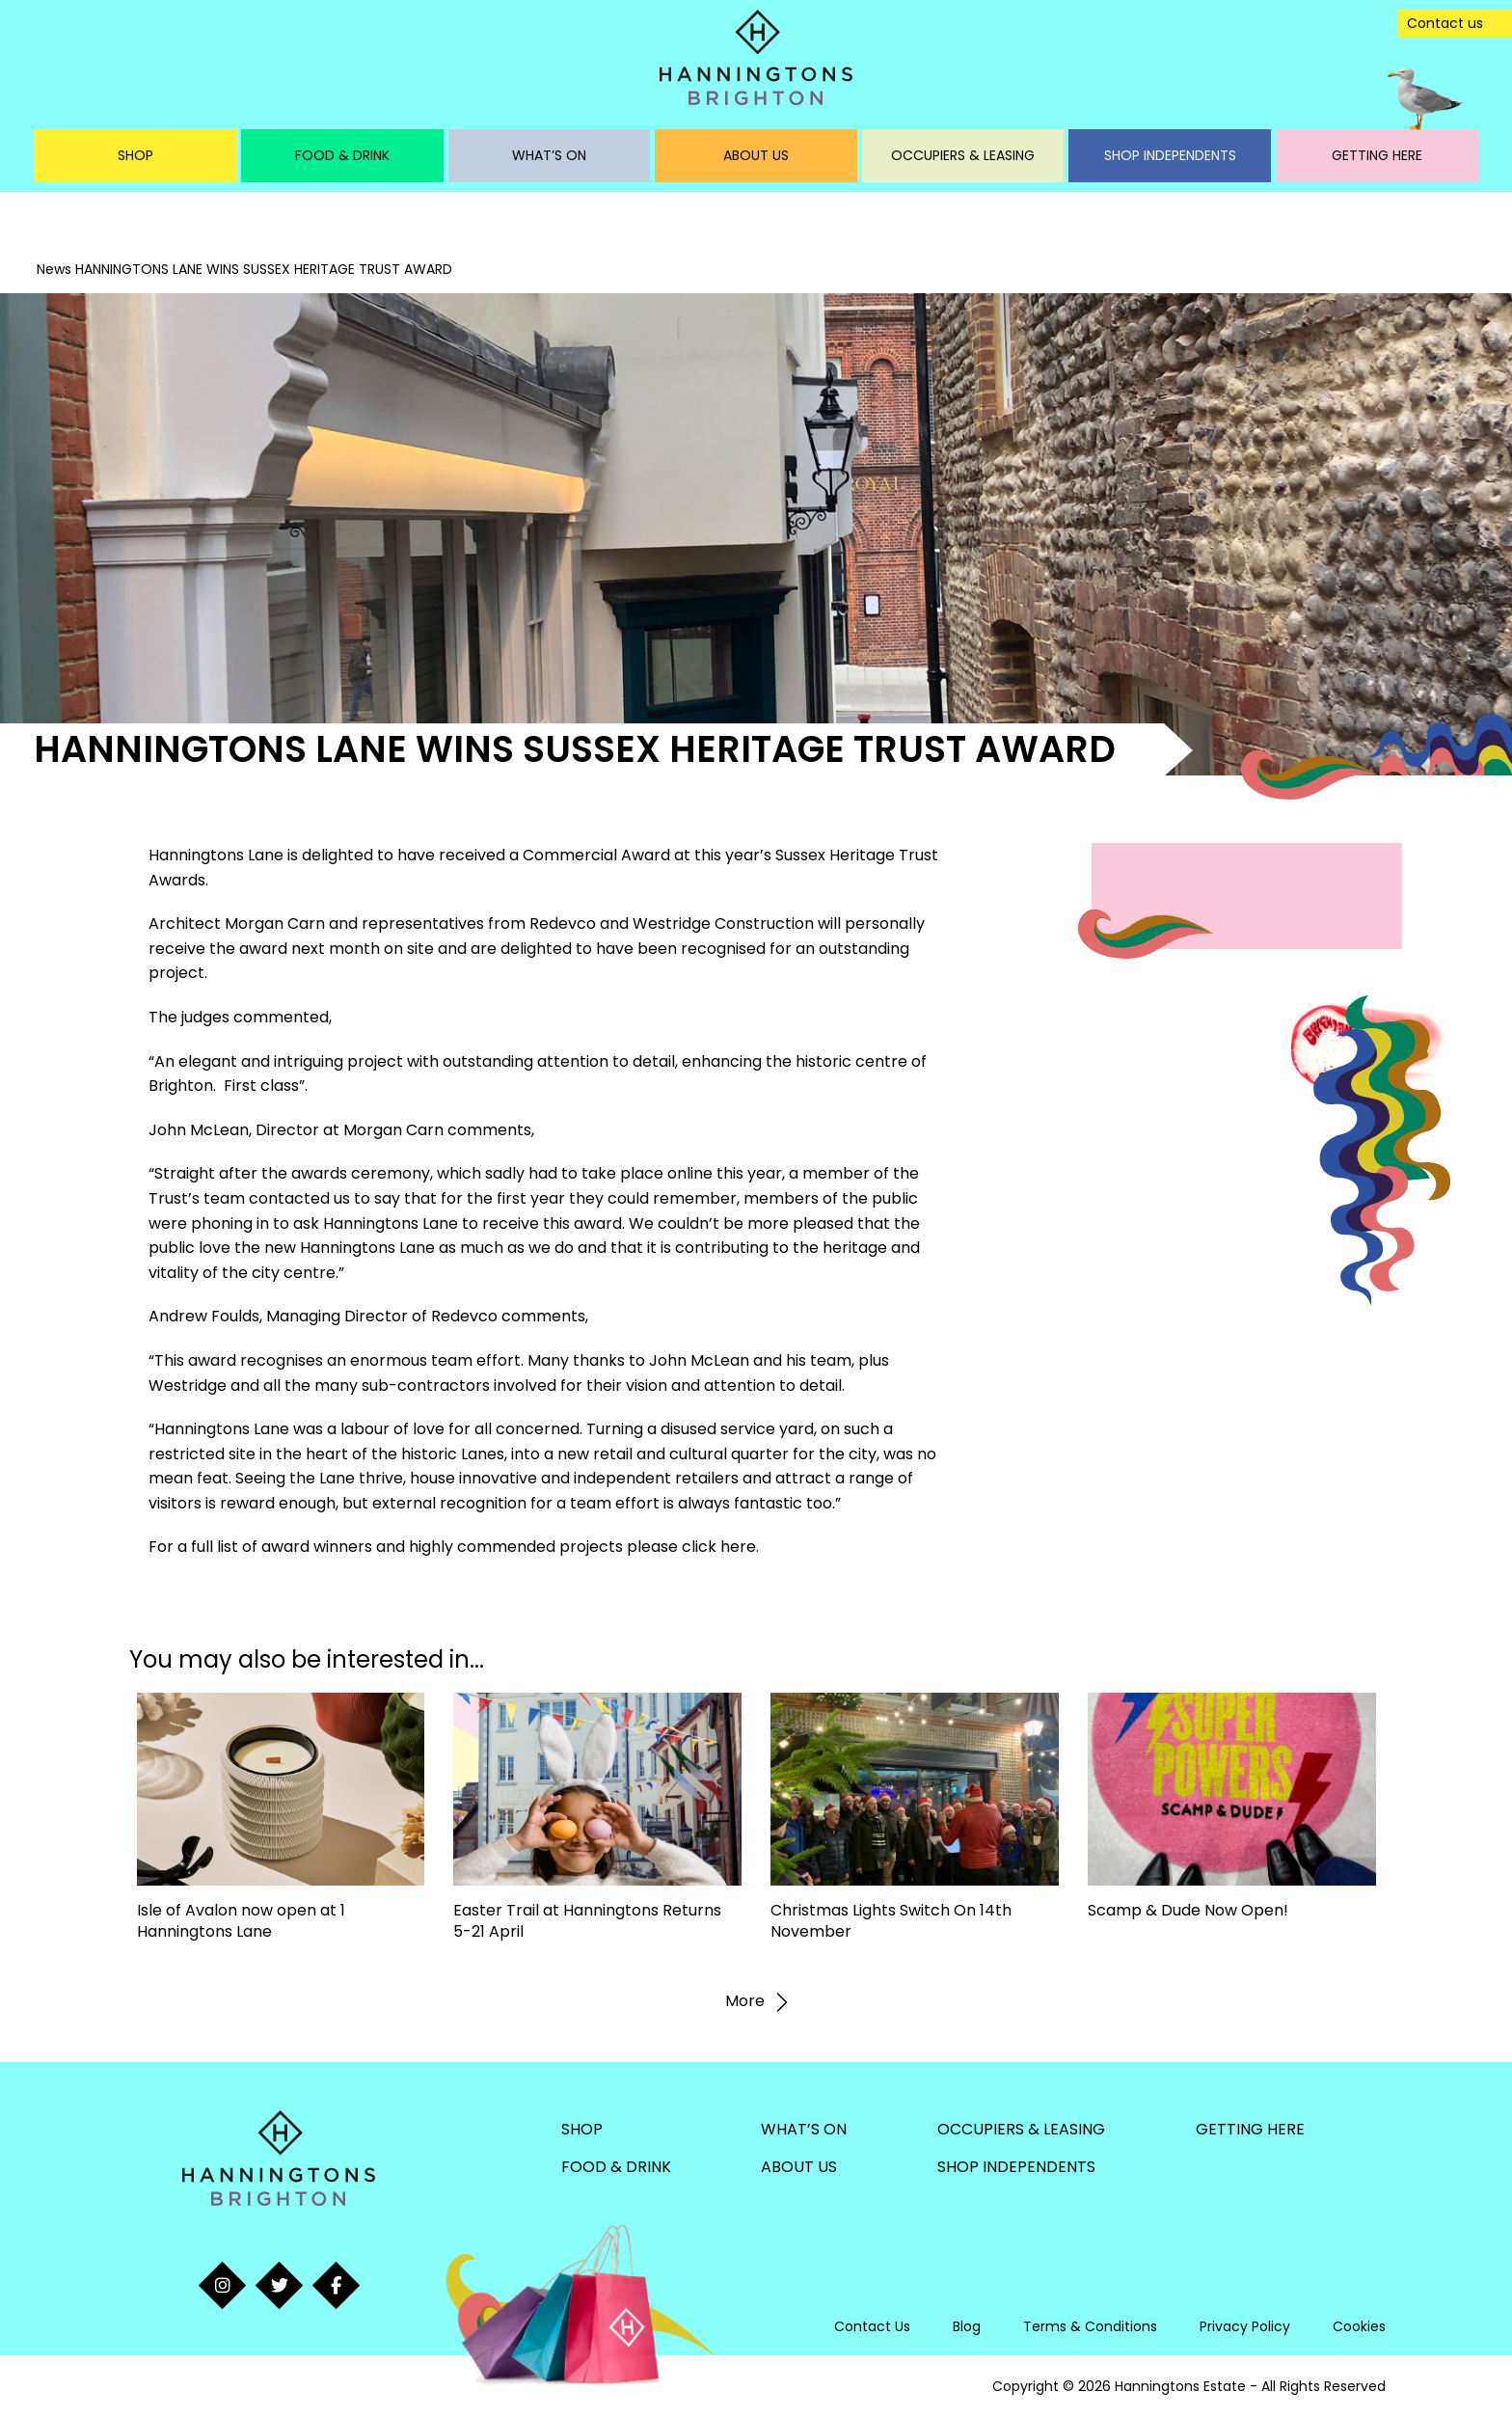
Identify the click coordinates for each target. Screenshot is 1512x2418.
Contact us (1445, 23)
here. (739, 1546)
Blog (967, 2326)
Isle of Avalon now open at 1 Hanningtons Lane (241, 1921)
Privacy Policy (1245, 2326)
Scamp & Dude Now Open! (1188, 1910)
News (54, 269)
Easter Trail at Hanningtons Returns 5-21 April (587, 1921)
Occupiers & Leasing (963, 155)
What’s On (549, 155)
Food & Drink (342, 155)
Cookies (1359, 2326)
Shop (135, 155)
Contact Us (872, 2326)
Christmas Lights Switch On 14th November (891, 1921)
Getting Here (1377, 155)
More (756, 2002)
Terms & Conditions (1090, 2326)
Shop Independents (1170, 155)
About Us (756, 155)
